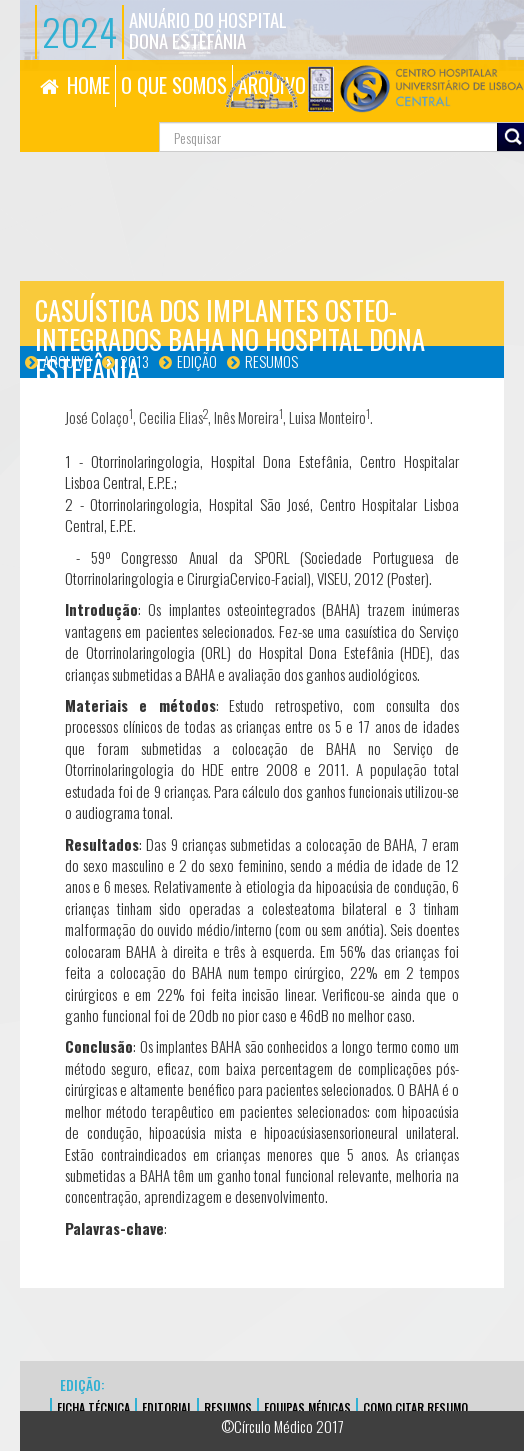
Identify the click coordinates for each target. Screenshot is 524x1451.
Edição (197, 361)
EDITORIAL (167, 1407)
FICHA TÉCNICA (93, 1407)
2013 (134, 361)
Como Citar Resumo (415, 1407)
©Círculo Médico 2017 (282, 1426)
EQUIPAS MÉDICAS (307, 1407)
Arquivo (67, 361)
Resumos (271, 361)
